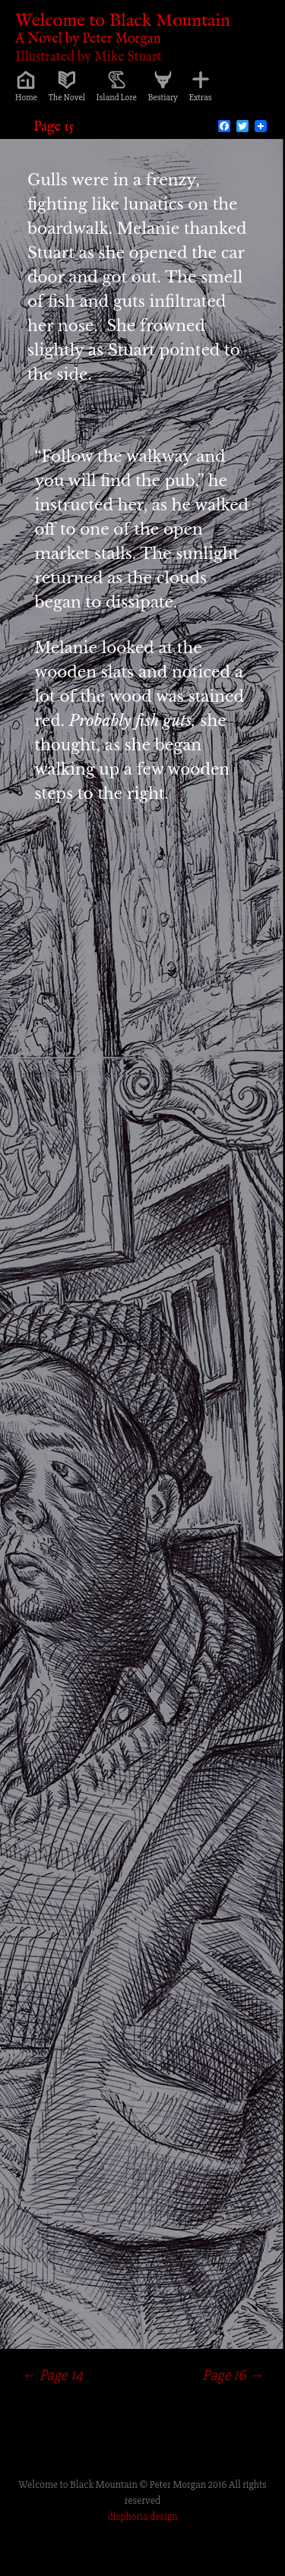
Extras (200, 97)
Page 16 (233, 2375)
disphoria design (143, 2516)
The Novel (67, 97)
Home (26, 97)
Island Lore (117, 97)
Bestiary (163, 97)
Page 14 (52, 2375)
